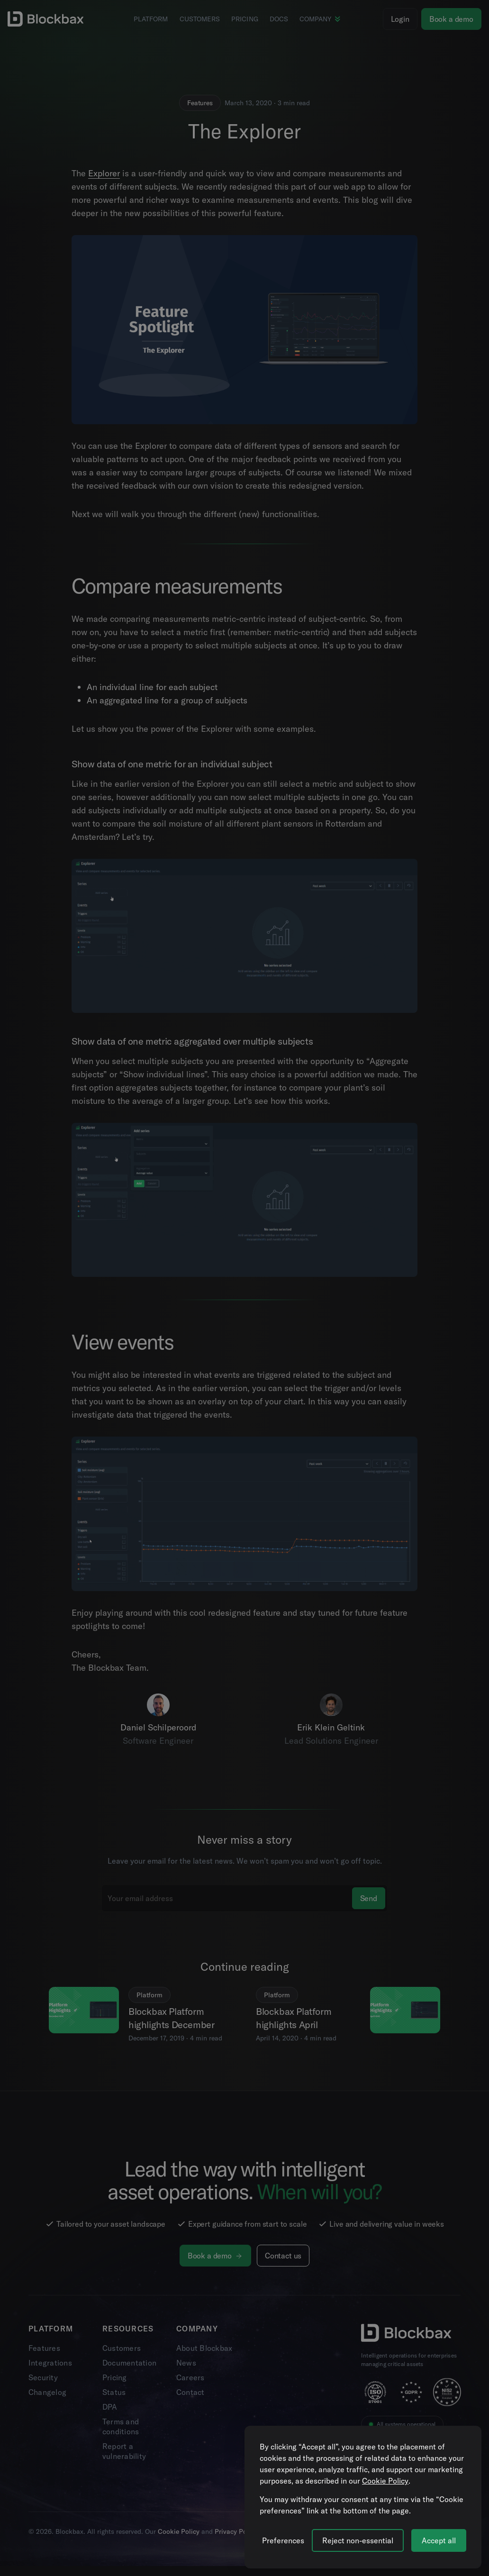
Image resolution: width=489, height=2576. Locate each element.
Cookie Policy (385, 2480)
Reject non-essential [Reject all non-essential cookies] (357, 2540)
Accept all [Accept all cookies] (439, 2540)
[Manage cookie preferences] (283, 2540)
